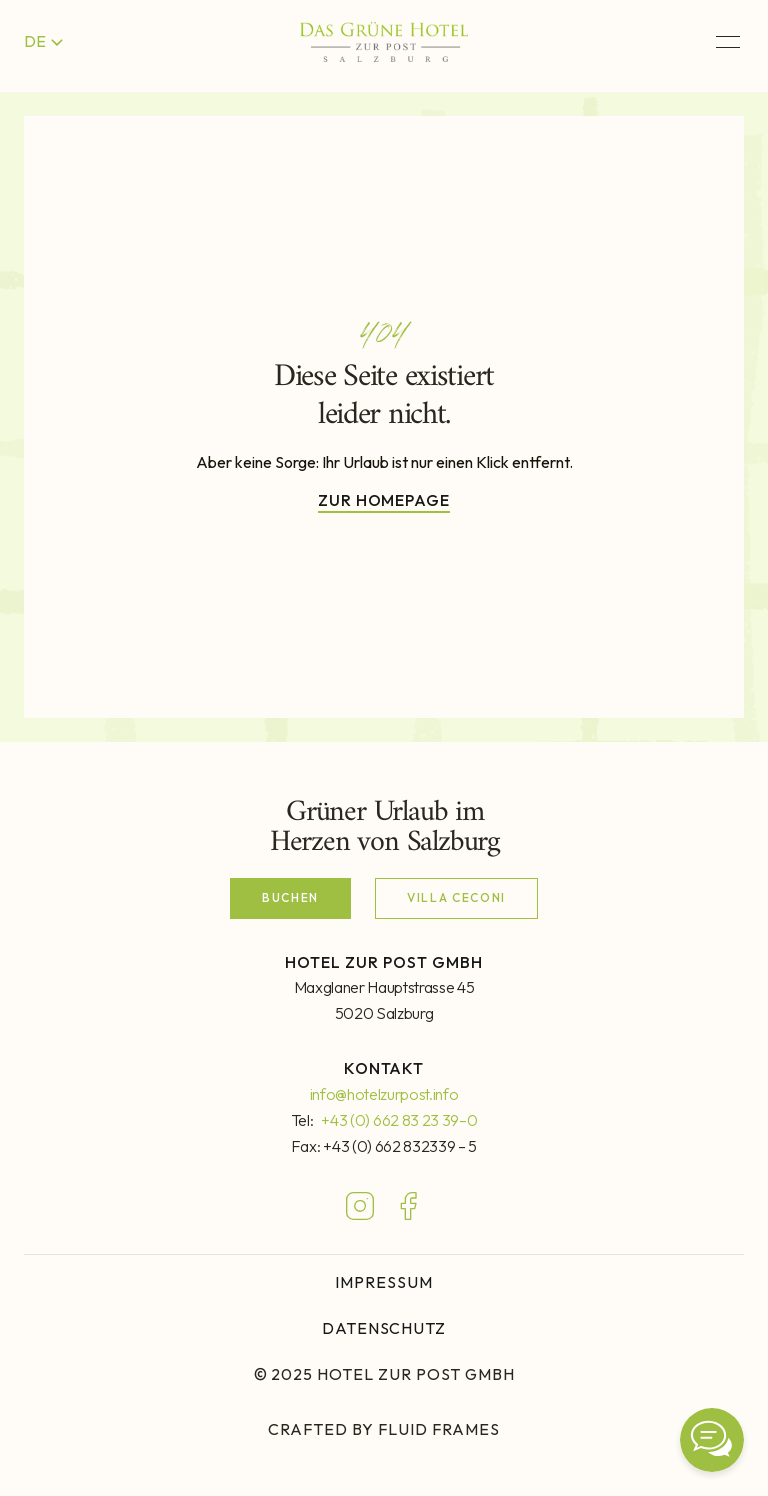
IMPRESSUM (384, 1282)
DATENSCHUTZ (384, 1328)
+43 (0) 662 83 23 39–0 (399, 1120)
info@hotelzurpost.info (384, 1094)
